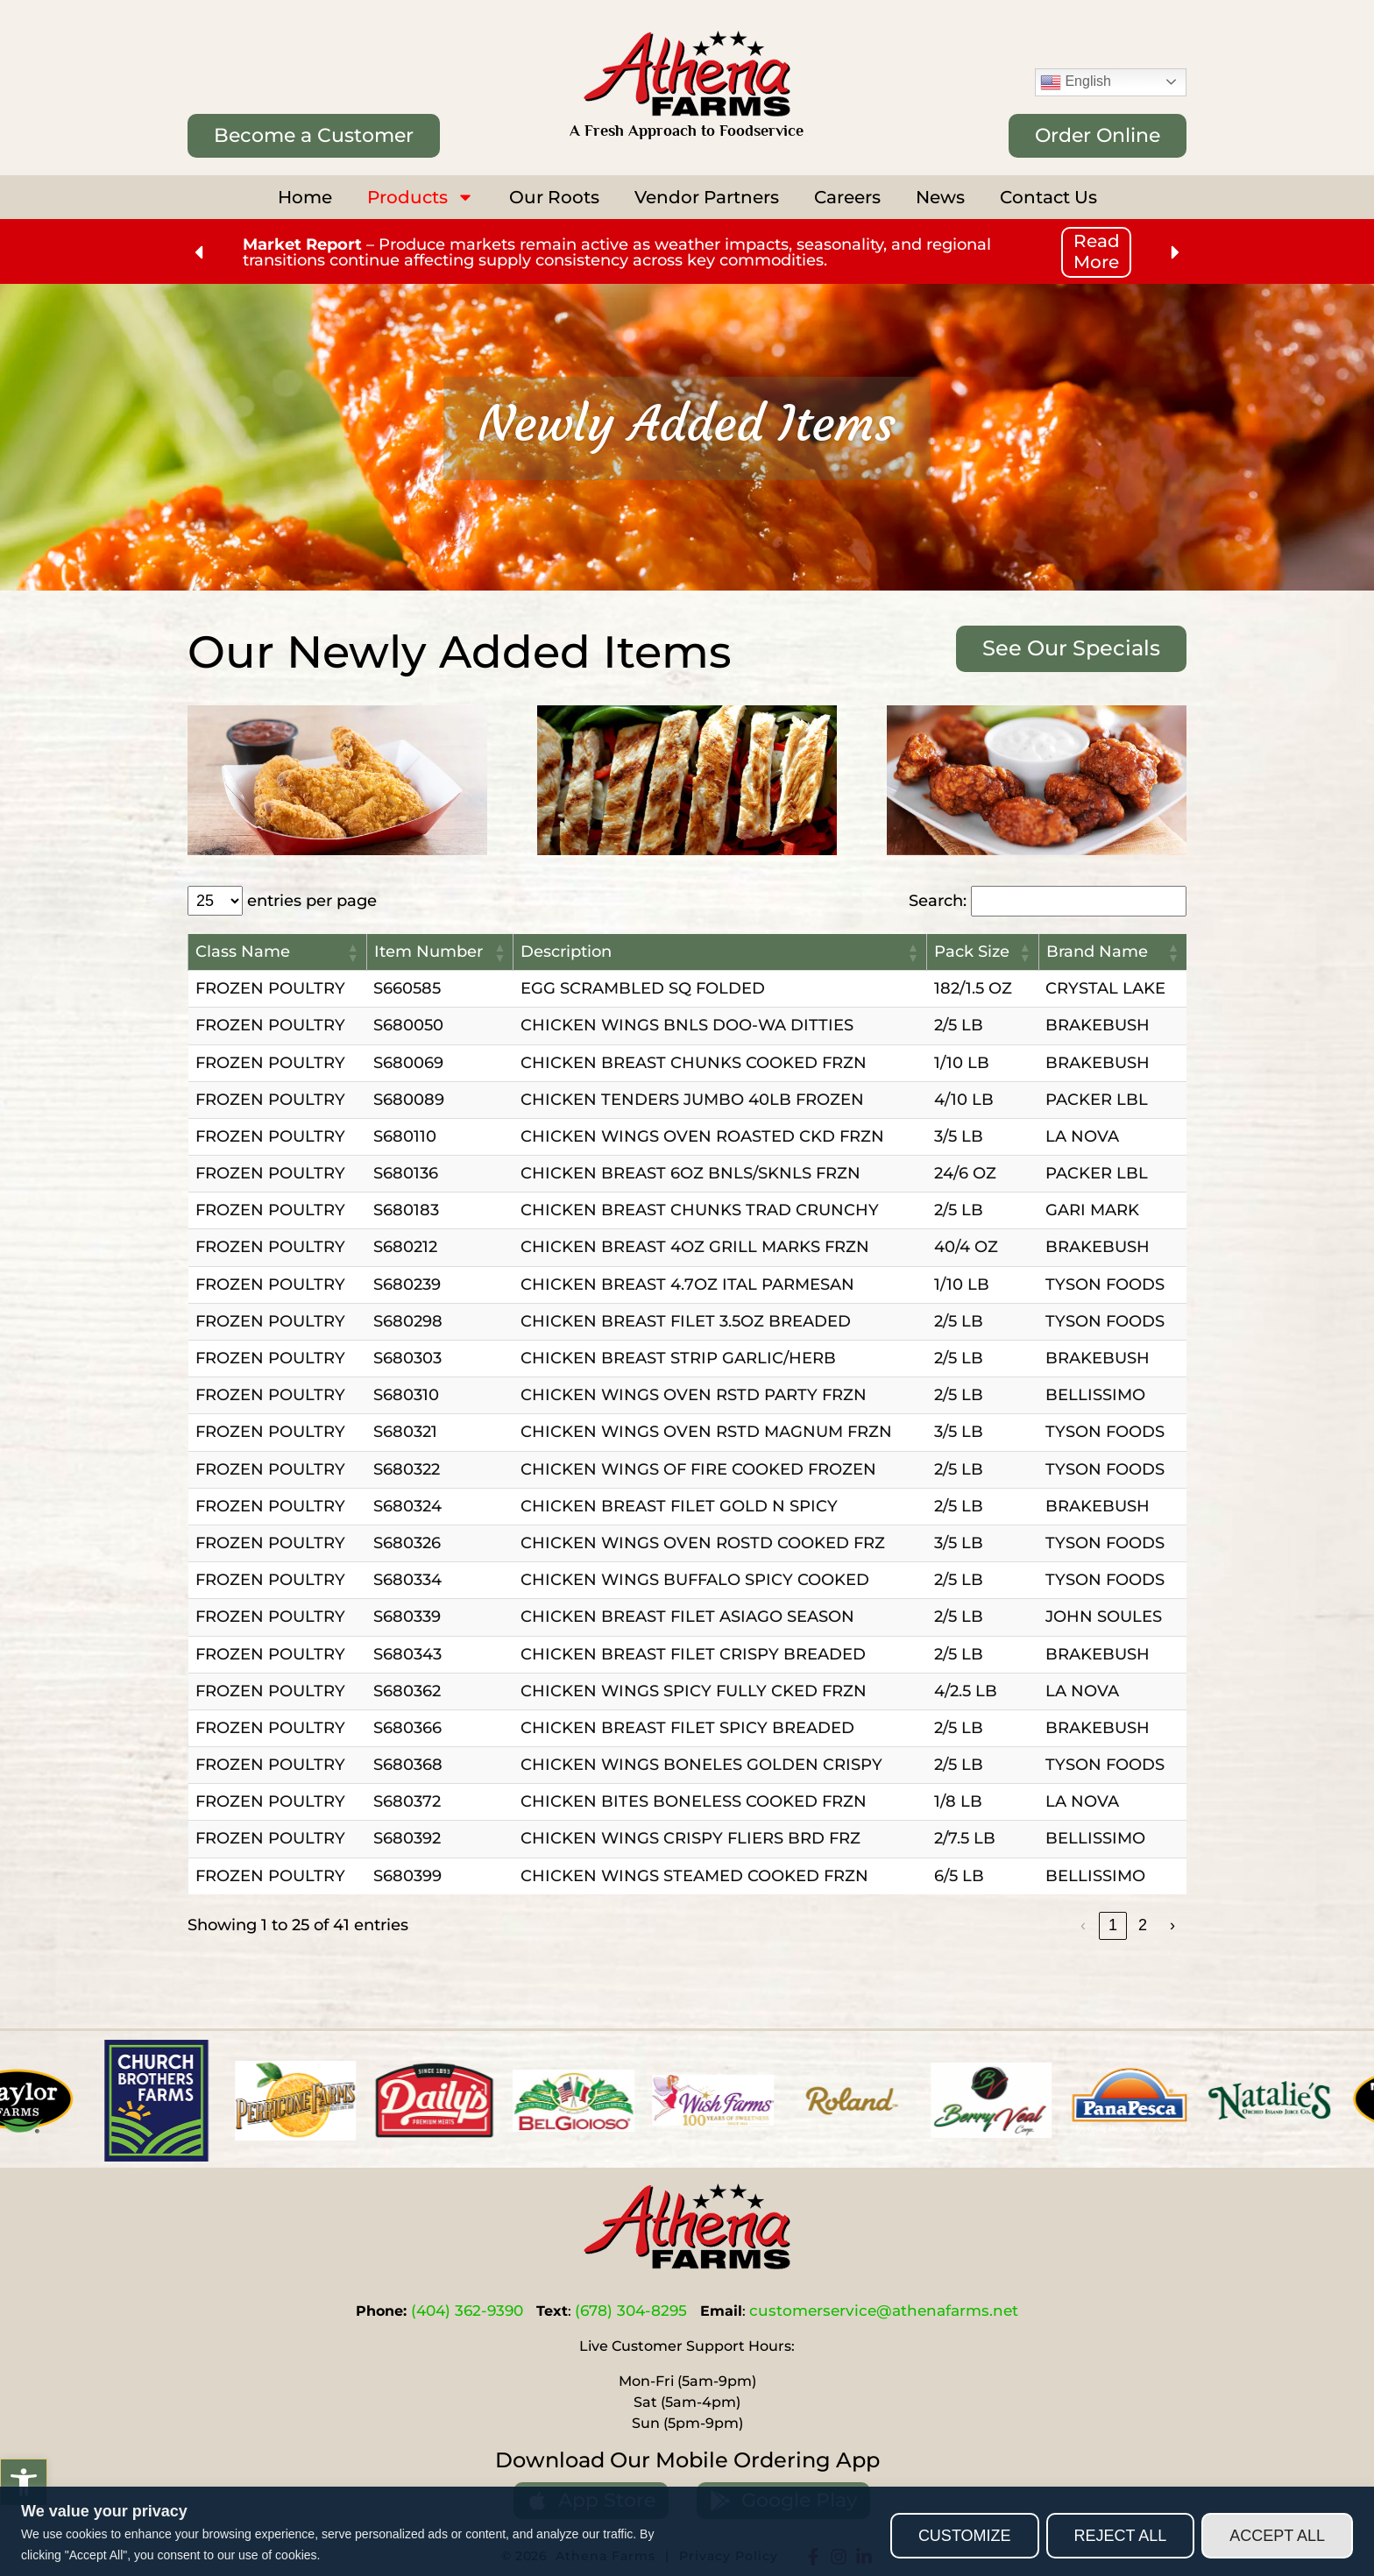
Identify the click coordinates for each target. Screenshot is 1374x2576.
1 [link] (1112, 1925)
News (940, 197)
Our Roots (554, 197)
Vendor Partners (706, 197)
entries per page (312, 900)
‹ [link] (1083, 1925)
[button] (23, 2482)
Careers (847, 197)
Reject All (1120, 2535)
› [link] (1172, 1925)
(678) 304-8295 (631, 2310)
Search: (938, 900)
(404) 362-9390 (467, 2310)
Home (305, 197)
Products (420, 197)
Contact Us (1048, 197)
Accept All (1277, 2535)
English (1075, 82)
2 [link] (1142, 1925)
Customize (964, 2535)
